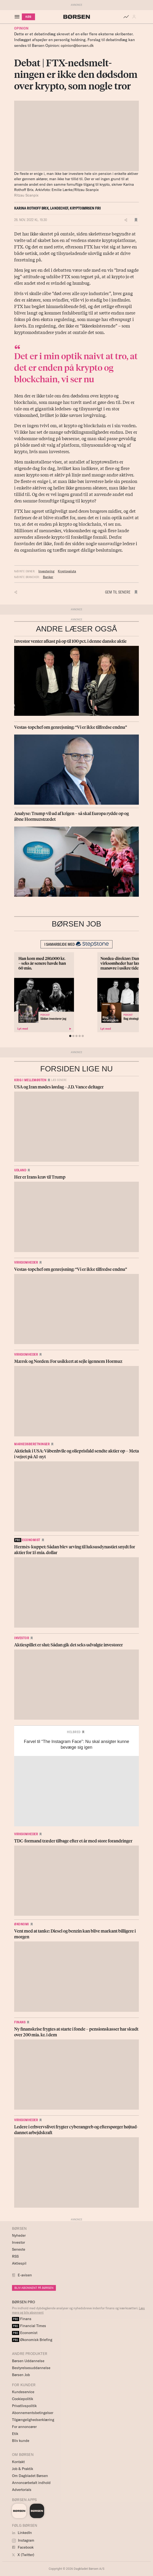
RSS (15, 2256)
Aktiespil (19, 2263)
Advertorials (21, 2489)
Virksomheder (26, 1262)
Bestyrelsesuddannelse (31, 2368)
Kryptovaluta (67, 571)
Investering (46, 571)
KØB (28, 17)
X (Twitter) (23, 2554)
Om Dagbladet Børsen (30, 2475)
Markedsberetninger (32, 1444)
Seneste (18, 2249)
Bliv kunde (20, 2440)
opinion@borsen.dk (77, 45)
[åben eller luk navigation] (18, 16)
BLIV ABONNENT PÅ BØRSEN (33, 2288)
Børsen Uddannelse (28, 2361)
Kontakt (18, 2461)
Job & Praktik (22, 2468)
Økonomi (21, 1924)
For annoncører (24, 2426)
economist (27, 1540)
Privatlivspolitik (24, 2405)
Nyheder (19, 2235)
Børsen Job (21, 2374)
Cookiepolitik (22, 2399)
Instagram (23, 2540)
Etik (15, 2433)
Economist (24, 2332)
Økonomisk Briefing (32, 2339)
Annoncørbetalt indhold (31, 2482)
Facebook (23, 2547)
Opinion (21, 28)
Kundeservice (23, 2392)
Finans (19, 2022)
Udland (20, 1170)
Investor (21, 1638)
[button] (135, 17)
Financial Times (29, 2325)
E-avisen (25, 2275)
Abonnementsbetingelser (32, 2412)
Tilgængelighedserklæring (33, 2419)
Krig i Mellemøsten (30, 1080)
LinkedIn (22, 2532)
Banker (48, 577)
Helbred (74, 1732)
